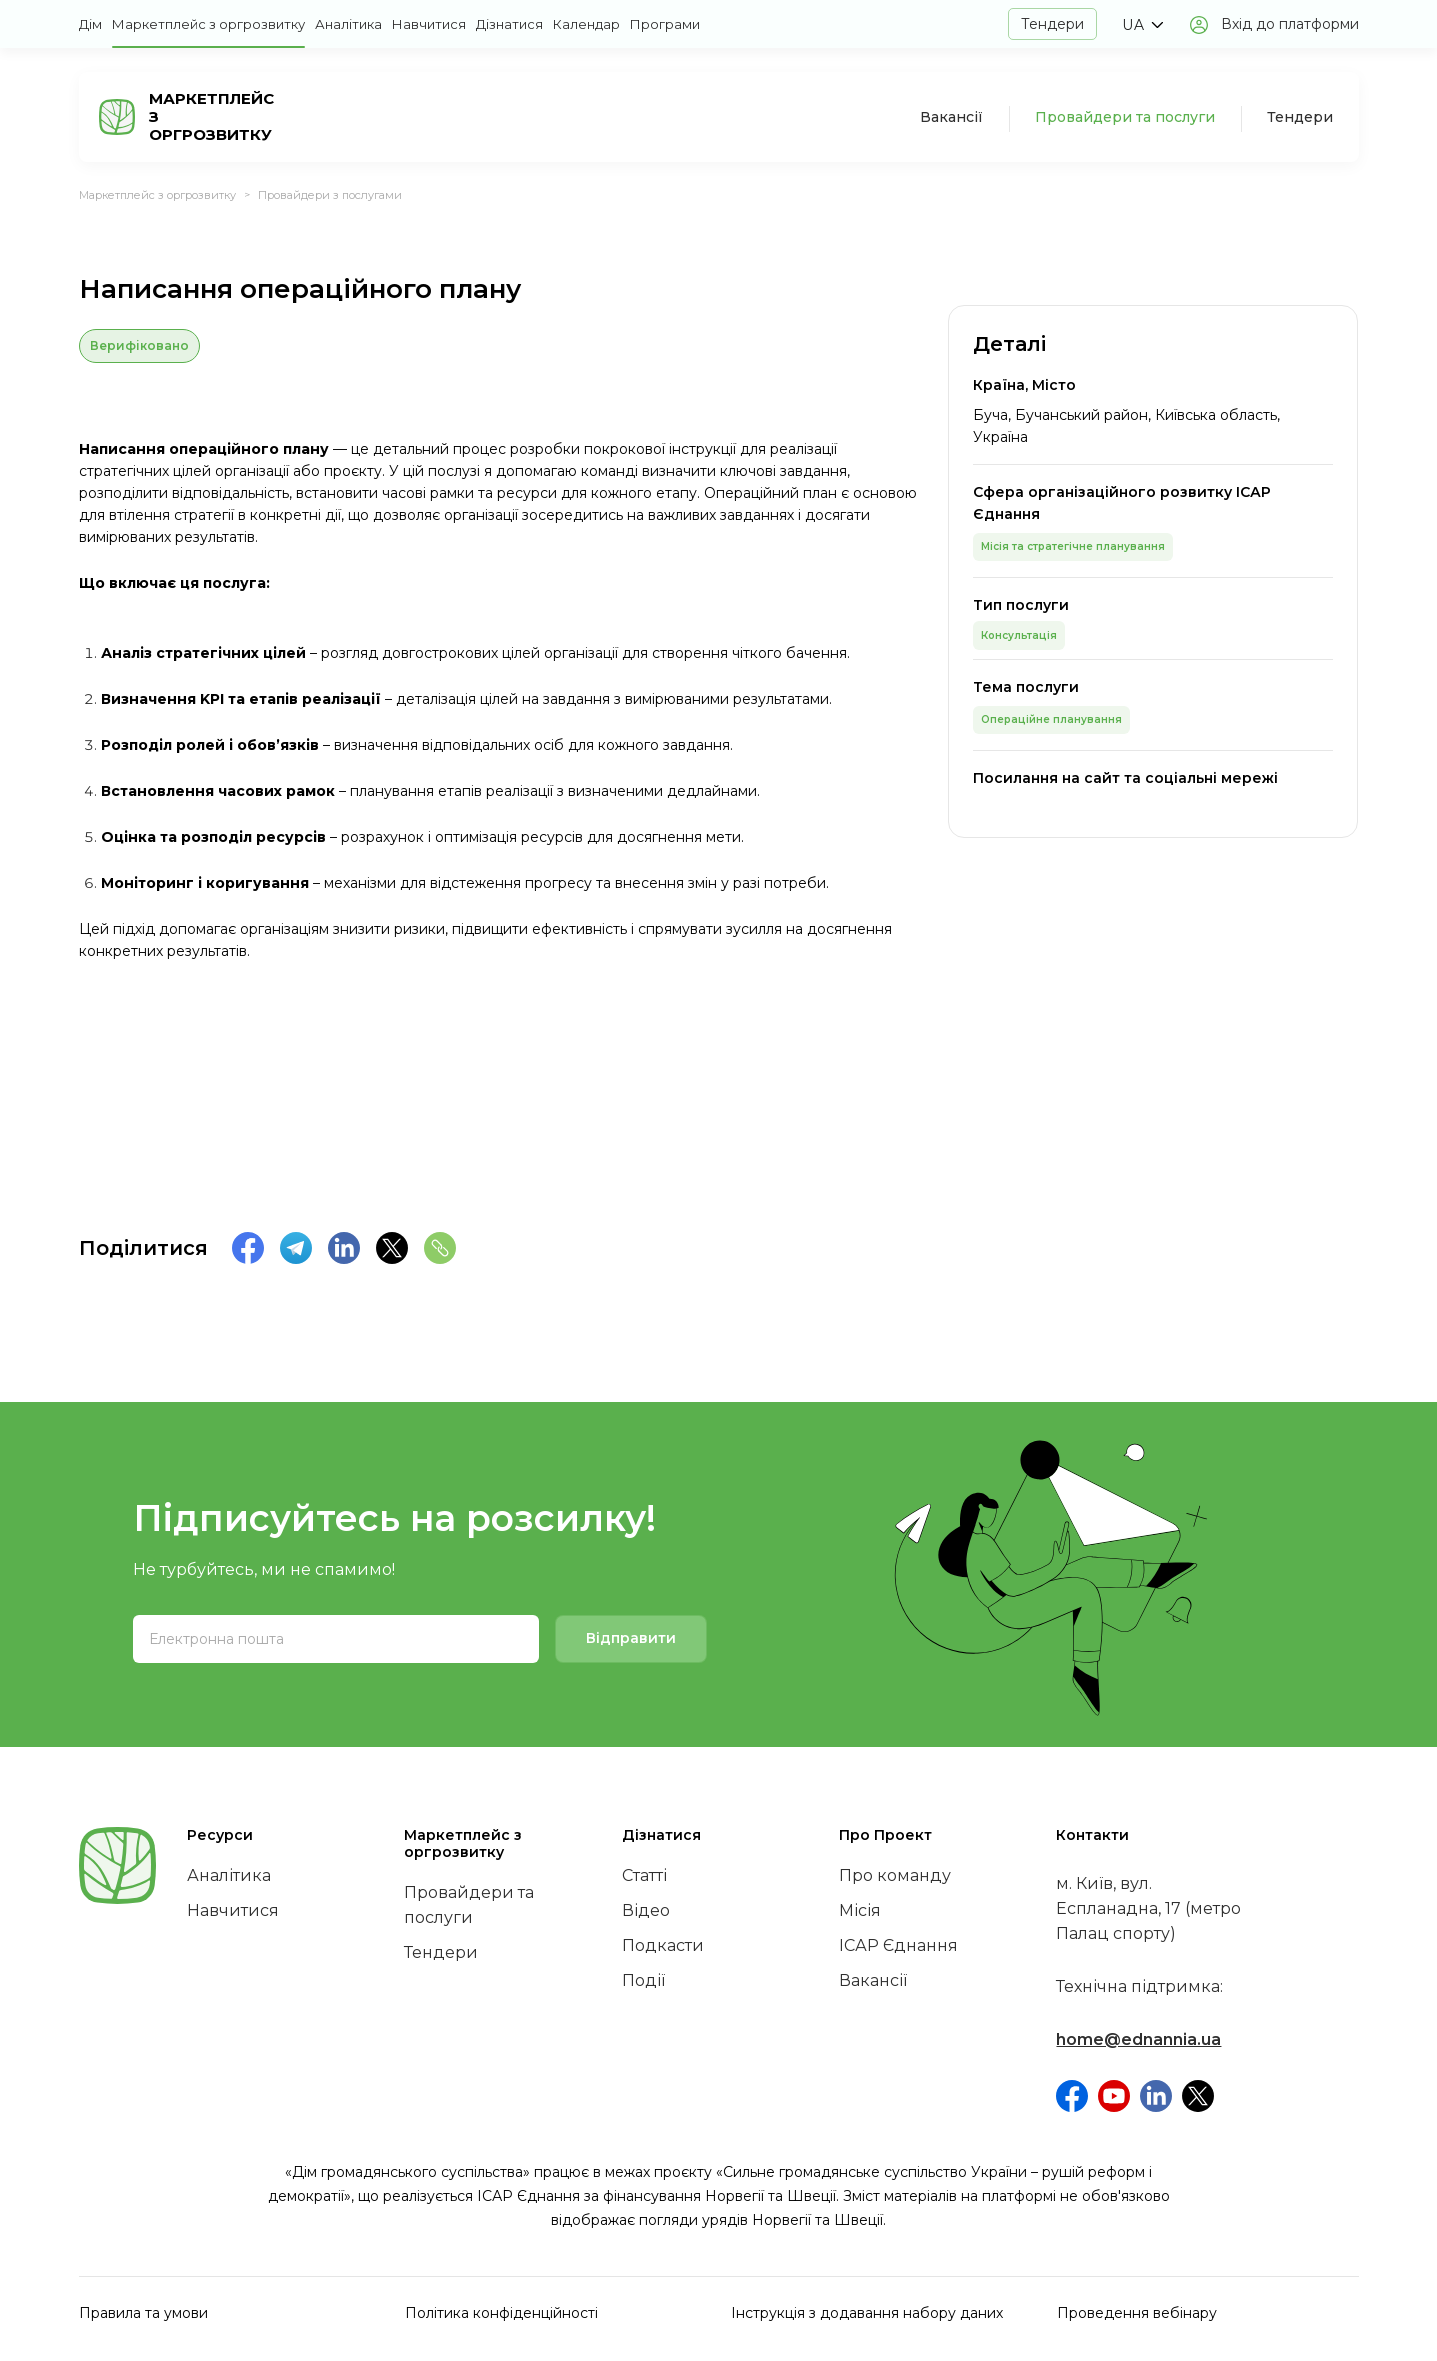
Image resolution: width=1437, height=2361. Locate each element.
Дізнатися (509, 24)
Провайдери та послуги (1125, 117)
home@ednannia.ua (1138, 2039)
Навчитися (429, 24)
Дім (90, 24)
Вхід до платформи (1290, 24)
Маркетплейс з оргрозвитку (208, 24)
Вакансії (951, 117)
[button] (1142, 25)
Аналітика (348, 24)
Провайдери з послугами (330, 195)
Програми (665, 24)
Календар (586, 24)
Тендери (1052, 24)
